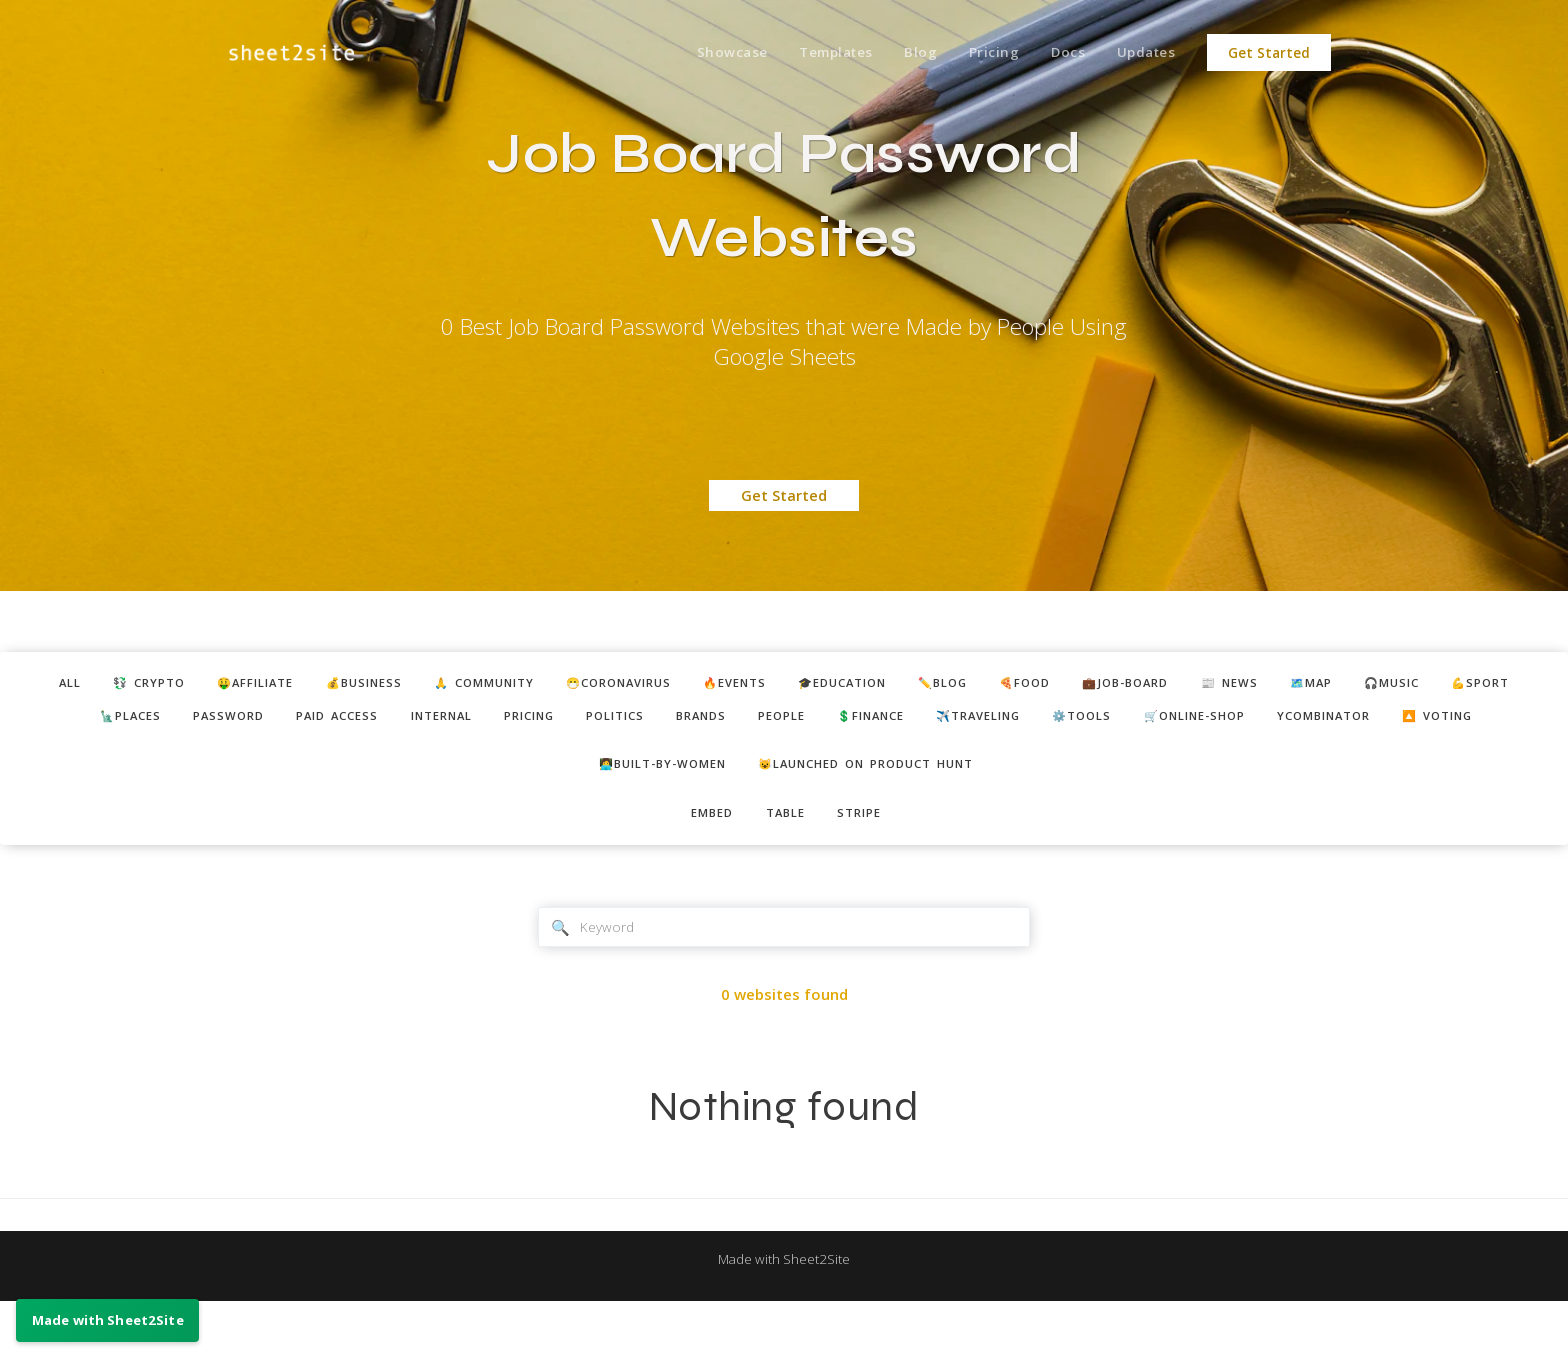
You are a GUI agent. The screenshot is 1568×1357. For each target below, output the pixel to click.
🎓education (901, 685)
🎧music (1517, 685)
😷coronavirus (649, 685)
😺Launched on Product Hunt (876, 810)
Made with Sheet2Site (784, 1314)
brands (794, 721)
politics (697, 721)
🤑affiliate (240, 685)
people (884, 721)
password (263, 721)
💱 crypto (121, 685)
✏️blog (1014, 685)
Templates (813, 53)
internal (499, 721)
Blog (902, 53)
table (786, 862)
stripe (868, 862)
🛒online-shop (1351, 721)
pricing (600, 721)
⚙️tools (1225, 721)
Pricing (980, 53)
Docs (1059, 53)
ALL (32, 685)
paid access (383, 721)
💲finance (986, 721)
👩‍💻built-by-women (647, 810)
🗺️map (1426, 685)
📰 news (1334, 685)
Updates (1143, 53)
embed (704, 862)
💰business (362, 685)
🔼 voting (786, 758)
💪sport (53, 721)
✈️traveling (1109, 721)
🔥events (779, 685)
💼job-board (1219, 685)
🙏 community (497, 685)
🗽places (155, 721)
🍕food (1106, 685)
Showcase (703, 53)
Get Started (1269, 53)
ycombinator (1498, 721)
